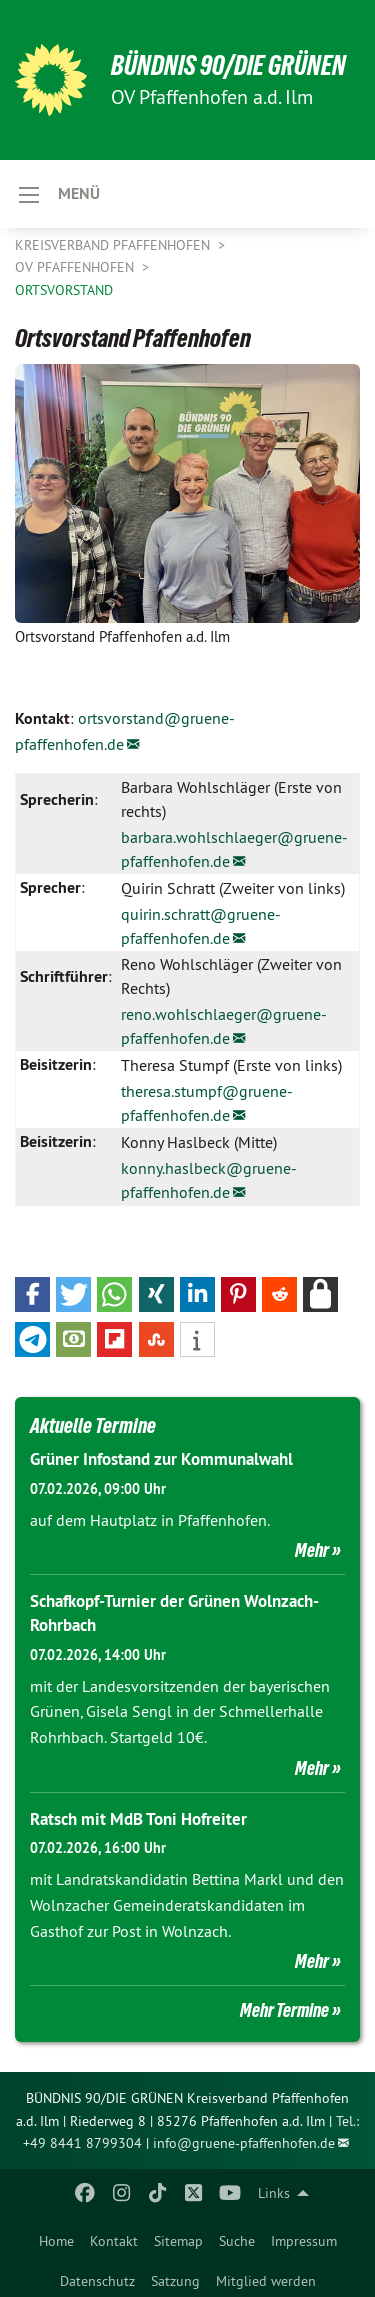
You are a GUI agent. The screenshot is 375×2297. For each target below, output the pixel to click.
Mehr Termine (284, 2010)
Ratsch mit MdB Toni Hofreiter (138, 1819)
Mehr (312, 1550)
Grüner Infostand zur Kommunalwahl (161, 1459)
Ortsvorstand (64, 290)
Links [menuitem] (274, 2193)
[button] (32, 1294)
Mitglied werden (266, 2281)
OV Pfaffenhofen (76, 267)
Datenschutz (97, 2281)
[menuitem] (56, 2237)
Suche (237, 2241)
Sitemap (178, 2241)
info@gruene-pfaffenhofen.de (244, 2143)
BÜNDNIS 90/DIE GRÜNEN (228, 65)
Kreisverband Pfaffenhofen (114, 245)
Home (56, 2241)
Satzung (175, 2281)
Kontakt (114, 2241)
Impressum (304, 2241)
